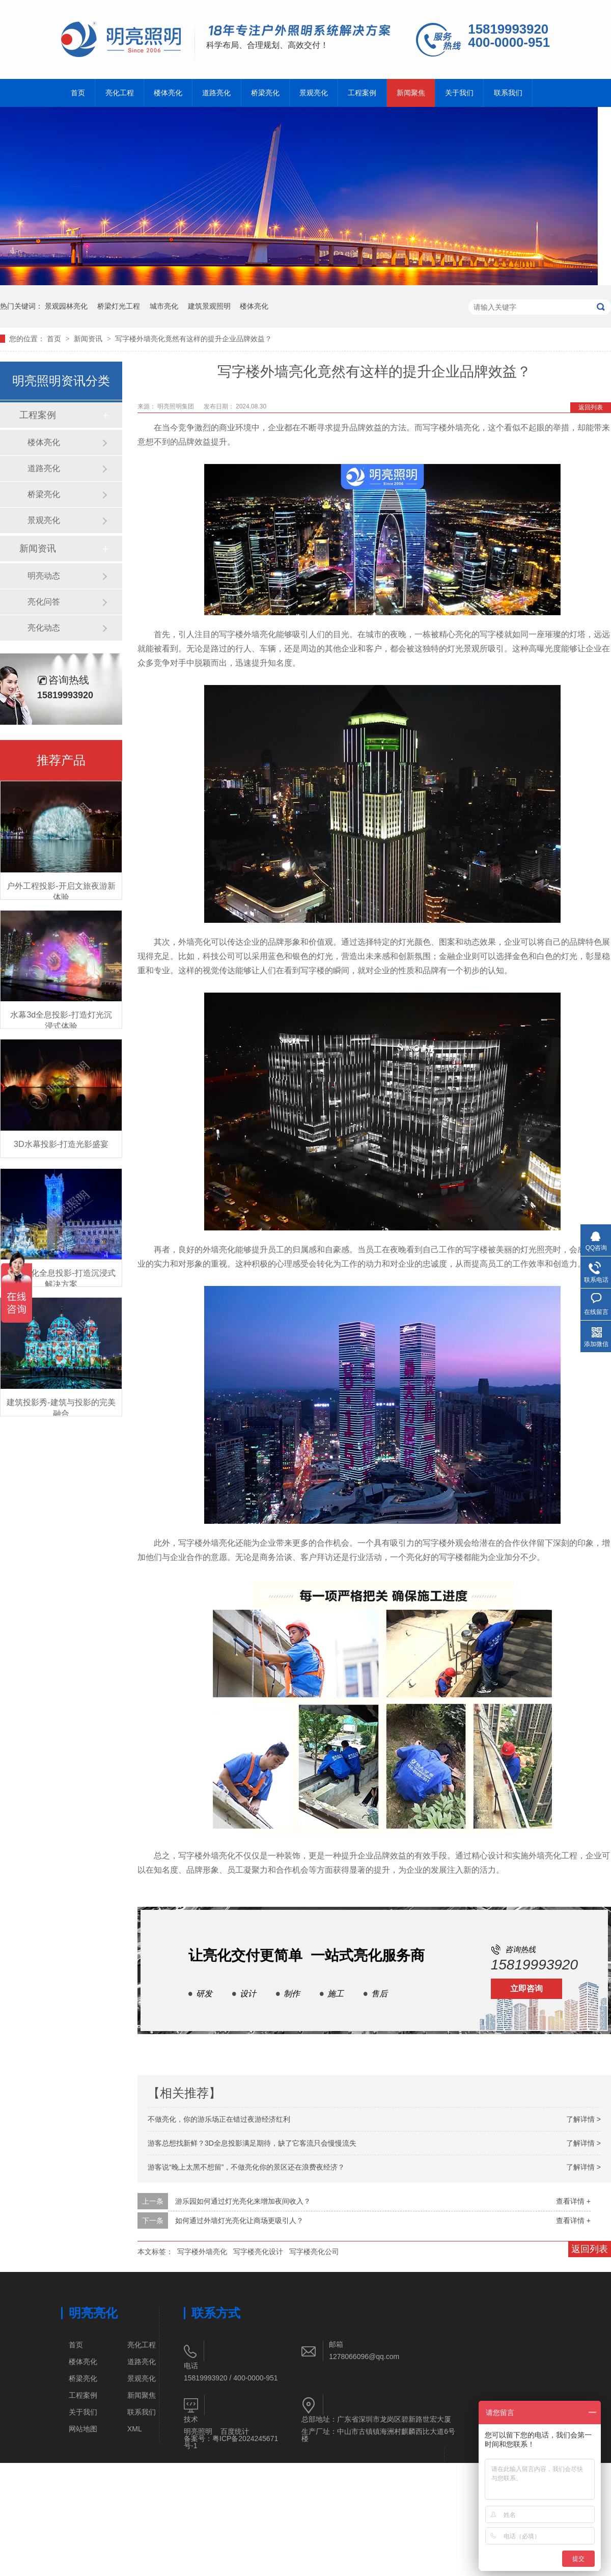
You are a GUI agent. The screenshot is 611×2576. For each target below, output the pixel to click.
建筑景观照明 (209, 306)
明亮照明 (198, 2431)
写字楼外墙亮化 (202, 2252)
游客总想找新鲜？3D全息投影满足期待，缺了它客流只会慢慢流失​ (252, 2143)
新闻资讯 (89, 339)
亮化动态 (43, 627)
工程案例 (362, 93)
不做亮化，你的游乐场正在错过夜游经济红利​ (219, 2119)
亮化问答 (43, 601)
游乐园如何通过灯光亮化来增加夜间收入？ (243, 2201)
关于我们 (459, 93)
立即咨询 (526, 1988)
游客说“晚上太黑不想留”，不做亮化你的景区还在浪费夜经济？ (246, 2167)
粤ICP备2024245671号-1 (231, 2442)
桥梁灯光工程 (118, 306)
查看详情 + (573, 2201)
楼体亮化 (168, 93)
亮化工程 (119, 93)
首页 (78, 93)
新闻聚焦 (411, 93)
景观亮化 (313, 93)
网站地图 (83, 2428)
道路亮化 (216, 93)
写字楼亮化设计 (258, 2252)
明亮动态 (43, 575)
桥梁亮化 (265, 93)
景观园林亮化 (66, 306)
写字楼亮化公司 (314, 2252)
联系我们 (508, 93)
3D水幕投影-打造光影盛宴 (61, 1144)
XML (134, 2428)
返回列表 (590, 407)
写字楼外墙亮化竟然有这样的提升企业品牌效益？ (193, 339)
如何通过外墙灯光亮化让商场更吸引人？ (239, 2220)
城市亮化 (164, 306)
